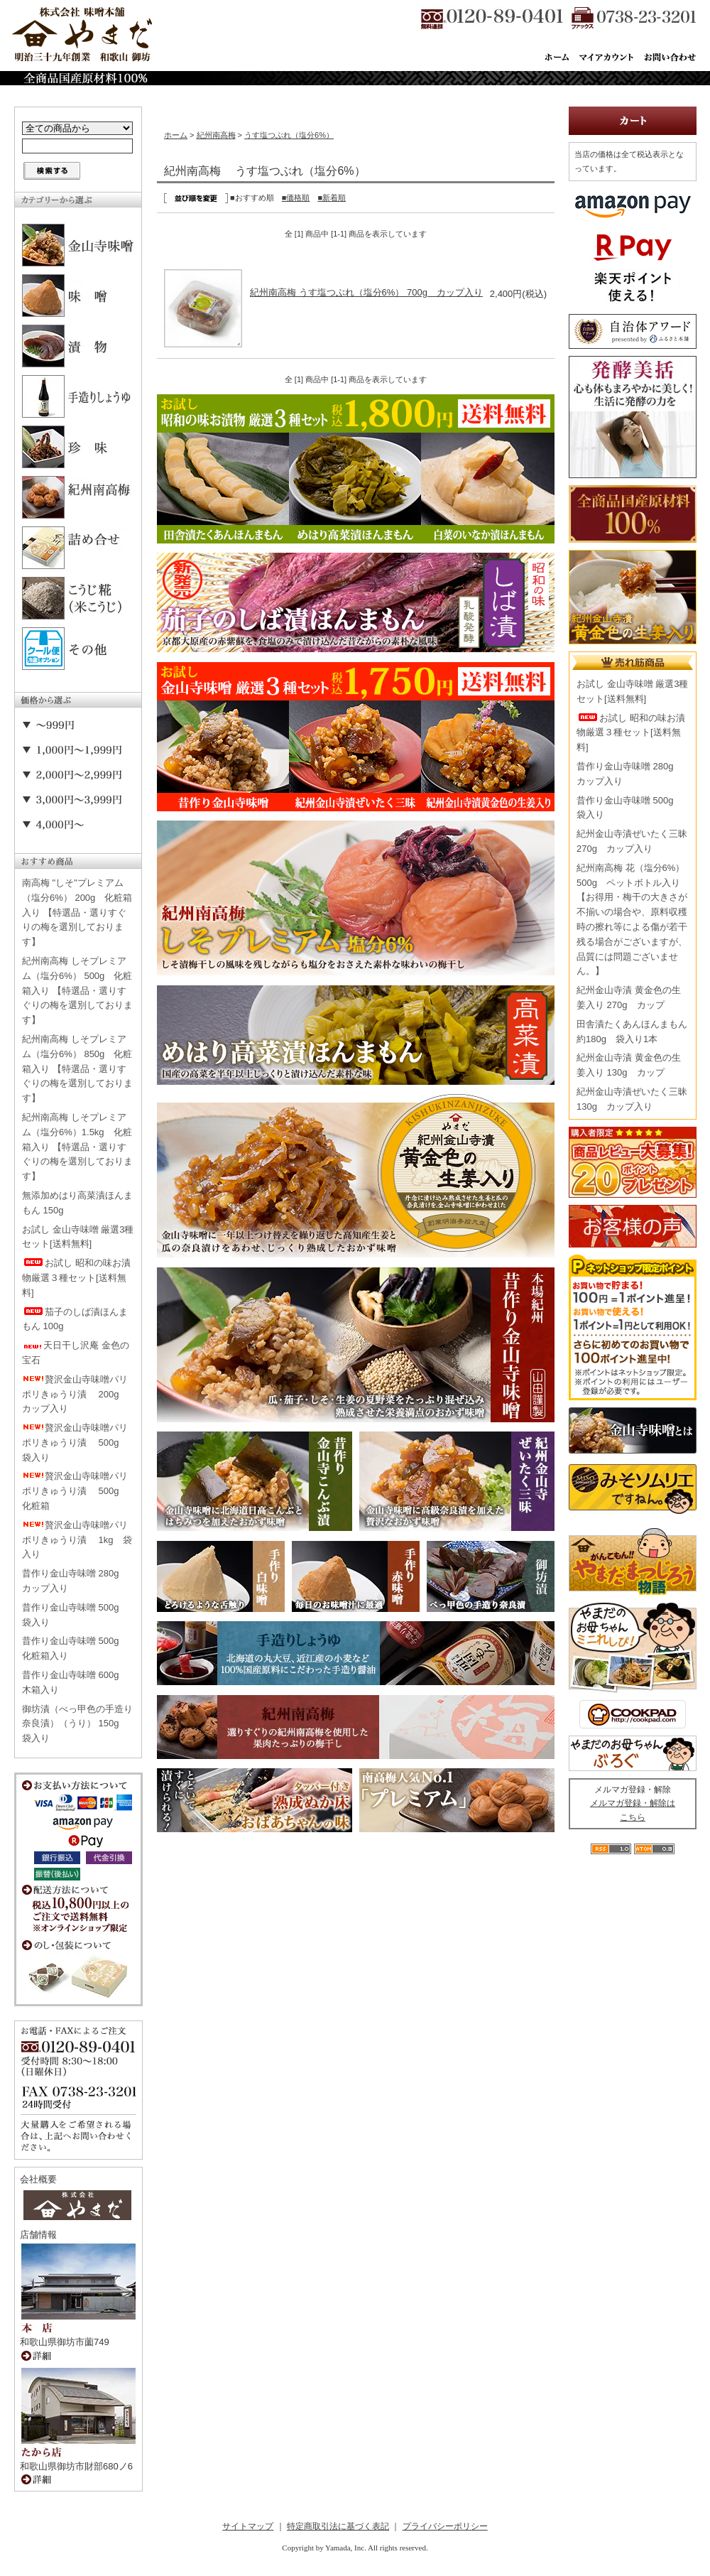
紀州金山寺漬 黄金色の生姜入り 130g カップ (629, 1065)
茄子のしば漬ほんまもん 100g (75, 1319)
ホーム (175, 135)
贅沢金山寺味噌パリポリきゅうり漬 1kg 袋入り (77, 1540)
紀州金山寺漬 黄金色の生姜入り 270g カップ (629, 997)
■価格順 (296, 197)
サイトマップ (247, 2526)
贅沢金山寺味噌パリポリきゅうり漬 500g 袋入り (75, 1442)
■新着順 (331, 197)
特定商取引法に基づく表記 (338, 2526)
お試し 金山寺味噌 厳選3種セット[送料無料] (77, 1237)
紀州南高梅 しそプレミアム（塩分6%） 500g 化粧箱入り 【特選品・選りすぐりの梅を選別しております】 (77, 990)
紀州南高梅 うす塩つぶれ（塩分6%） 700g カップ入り (366, 292)
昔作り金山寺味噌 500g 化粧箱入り (75, 1648)
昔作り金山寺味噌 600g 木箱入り (75, 1682)
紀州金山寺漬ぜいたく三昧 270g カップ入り (632, 841)
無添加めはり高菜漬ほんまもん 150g (77, 1203)
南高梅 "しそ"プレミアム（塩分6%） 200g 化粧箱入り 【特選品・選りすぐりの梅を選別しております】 (77, 912)
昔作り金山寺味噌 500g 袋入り (75, 1615)
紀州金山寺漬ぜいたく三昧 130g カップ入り (632, 1099)
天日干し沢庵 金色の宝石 (75, 1352)
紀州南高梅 (216, 135)
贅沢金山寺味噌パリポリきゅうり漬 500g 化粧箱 (75, 1491)
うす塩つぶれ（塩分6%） (289, 135)
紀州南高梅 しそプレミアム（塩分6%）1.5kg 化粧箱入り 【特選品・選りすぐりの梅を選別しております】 (77, 1146)
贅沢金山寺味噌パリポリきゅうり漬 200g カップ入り (75, 1394)
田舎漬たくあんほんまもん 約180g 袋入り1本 (632, 1031)
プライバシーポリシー (445, 2526)
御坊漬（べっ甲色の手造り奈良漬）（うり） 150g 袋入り (77, 1724)
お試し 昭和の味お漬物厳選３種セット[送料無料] (76, 1277)
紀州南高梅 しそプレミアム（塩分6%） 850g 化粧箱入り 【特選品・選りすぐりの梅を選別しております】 (77, 1068)
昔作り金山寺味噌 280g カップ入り (75, 1580)
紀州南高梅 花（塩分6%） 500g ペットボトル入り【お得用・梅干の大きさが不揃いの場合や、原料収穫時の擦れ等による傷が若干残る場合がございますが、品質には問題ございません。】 (632, 919)
